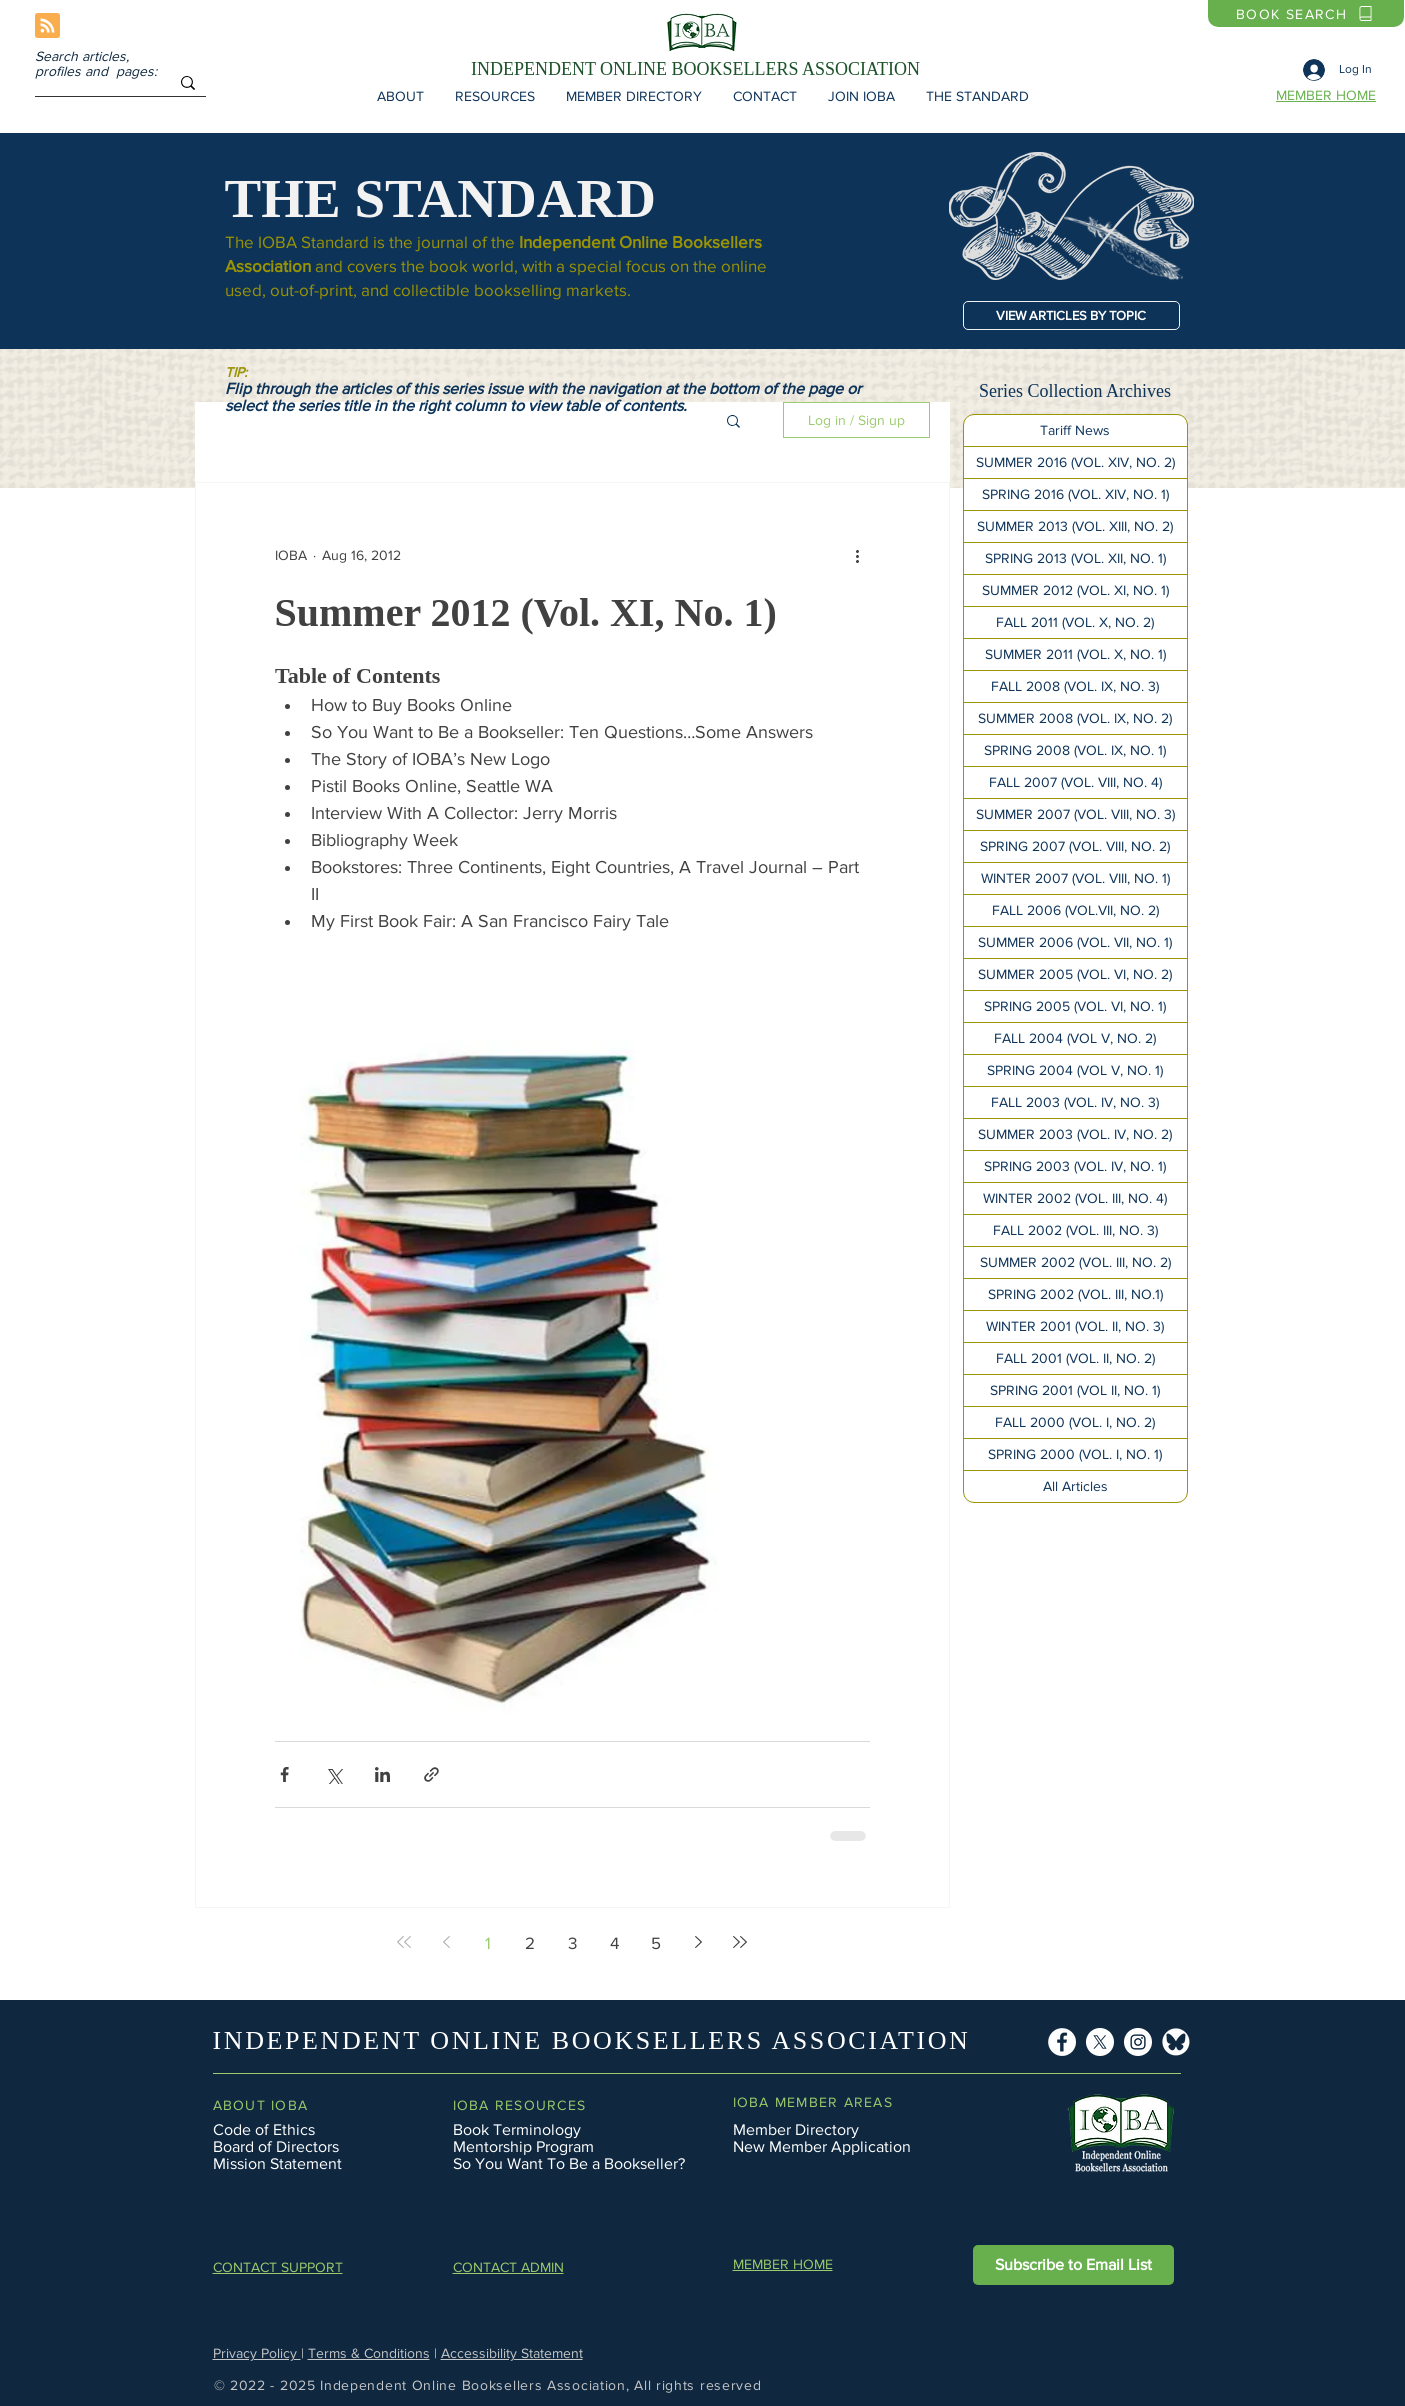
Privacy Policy (257, 2353)
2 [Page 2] (530, 1942)
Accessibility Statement (512, 2353)
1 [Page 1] (488, 1942)
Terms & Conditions (369, 2353)
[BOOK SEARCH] (1306, 13)
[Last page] (740, 1942)
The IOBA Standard (297, 241)
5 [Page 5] (656, 1942)
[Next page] (698, 1942)
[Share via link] (431, 1774)
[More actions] (858, 555)
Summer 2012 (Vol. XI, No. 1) (526, 612)
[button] (401, 96)
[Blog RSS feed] (47, 26)
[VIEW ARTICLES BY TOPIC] (1071, 315)
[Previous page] (446, 1942)
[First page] (404, 1942)
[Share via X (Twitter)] (333, 1774)
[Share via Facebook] (284, 1774)
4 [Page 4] (614, 1942)
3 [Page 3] (572, 1942)
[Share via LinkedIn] (382, 1774)
